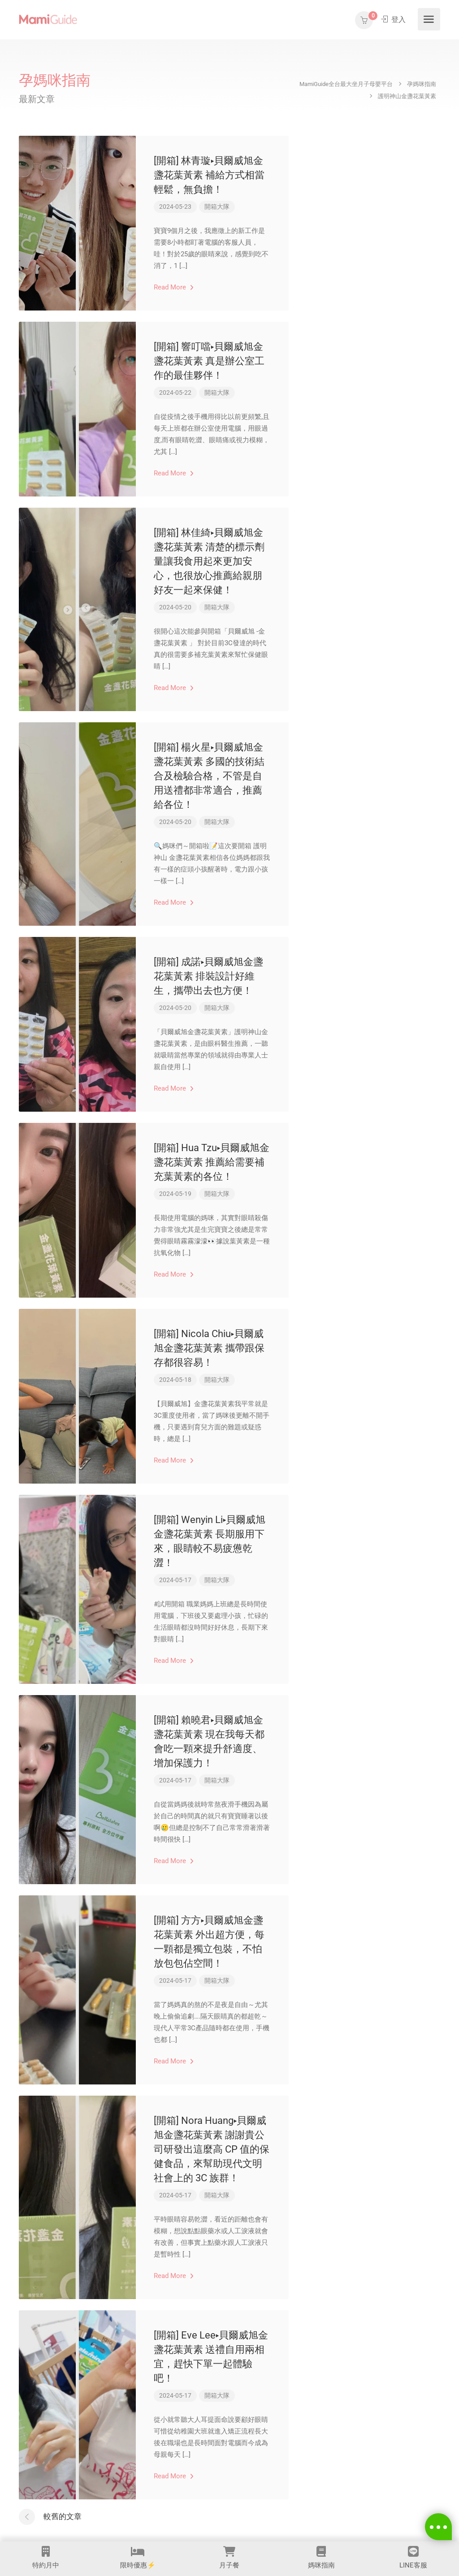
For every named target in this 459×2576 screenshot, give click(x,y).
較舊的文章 (62, 2516)
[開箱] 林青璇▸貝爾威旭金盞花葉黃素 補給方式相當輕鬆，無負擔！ (209, 175)
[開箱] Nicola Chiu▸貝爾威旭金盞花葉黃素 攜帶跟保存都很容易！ (209, 1348)
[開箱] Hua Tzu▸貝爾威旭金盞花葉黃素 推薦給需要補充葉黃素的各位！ (211, 1162)
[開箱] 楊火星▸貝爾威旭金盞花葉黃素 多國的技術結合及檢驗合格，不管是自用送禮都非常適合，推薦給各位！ (209, 776)
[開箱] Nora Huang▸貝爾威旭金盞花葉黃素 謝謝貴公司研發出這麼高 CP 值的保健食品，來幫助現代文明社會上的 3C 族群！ (211, 2149)
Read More (174, 287)
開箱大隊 (217, 206)
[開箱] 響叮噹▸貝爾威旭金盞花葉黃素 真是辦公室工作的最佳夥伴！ (209, 361)
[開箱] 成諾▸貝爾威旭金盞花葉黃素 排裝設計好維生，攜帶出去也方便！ (208, 976)
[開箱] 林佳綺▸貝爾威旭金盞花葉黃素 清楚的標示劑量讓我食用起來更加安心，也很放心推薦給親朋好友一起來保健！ (209, 561)
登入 (393, 19)
